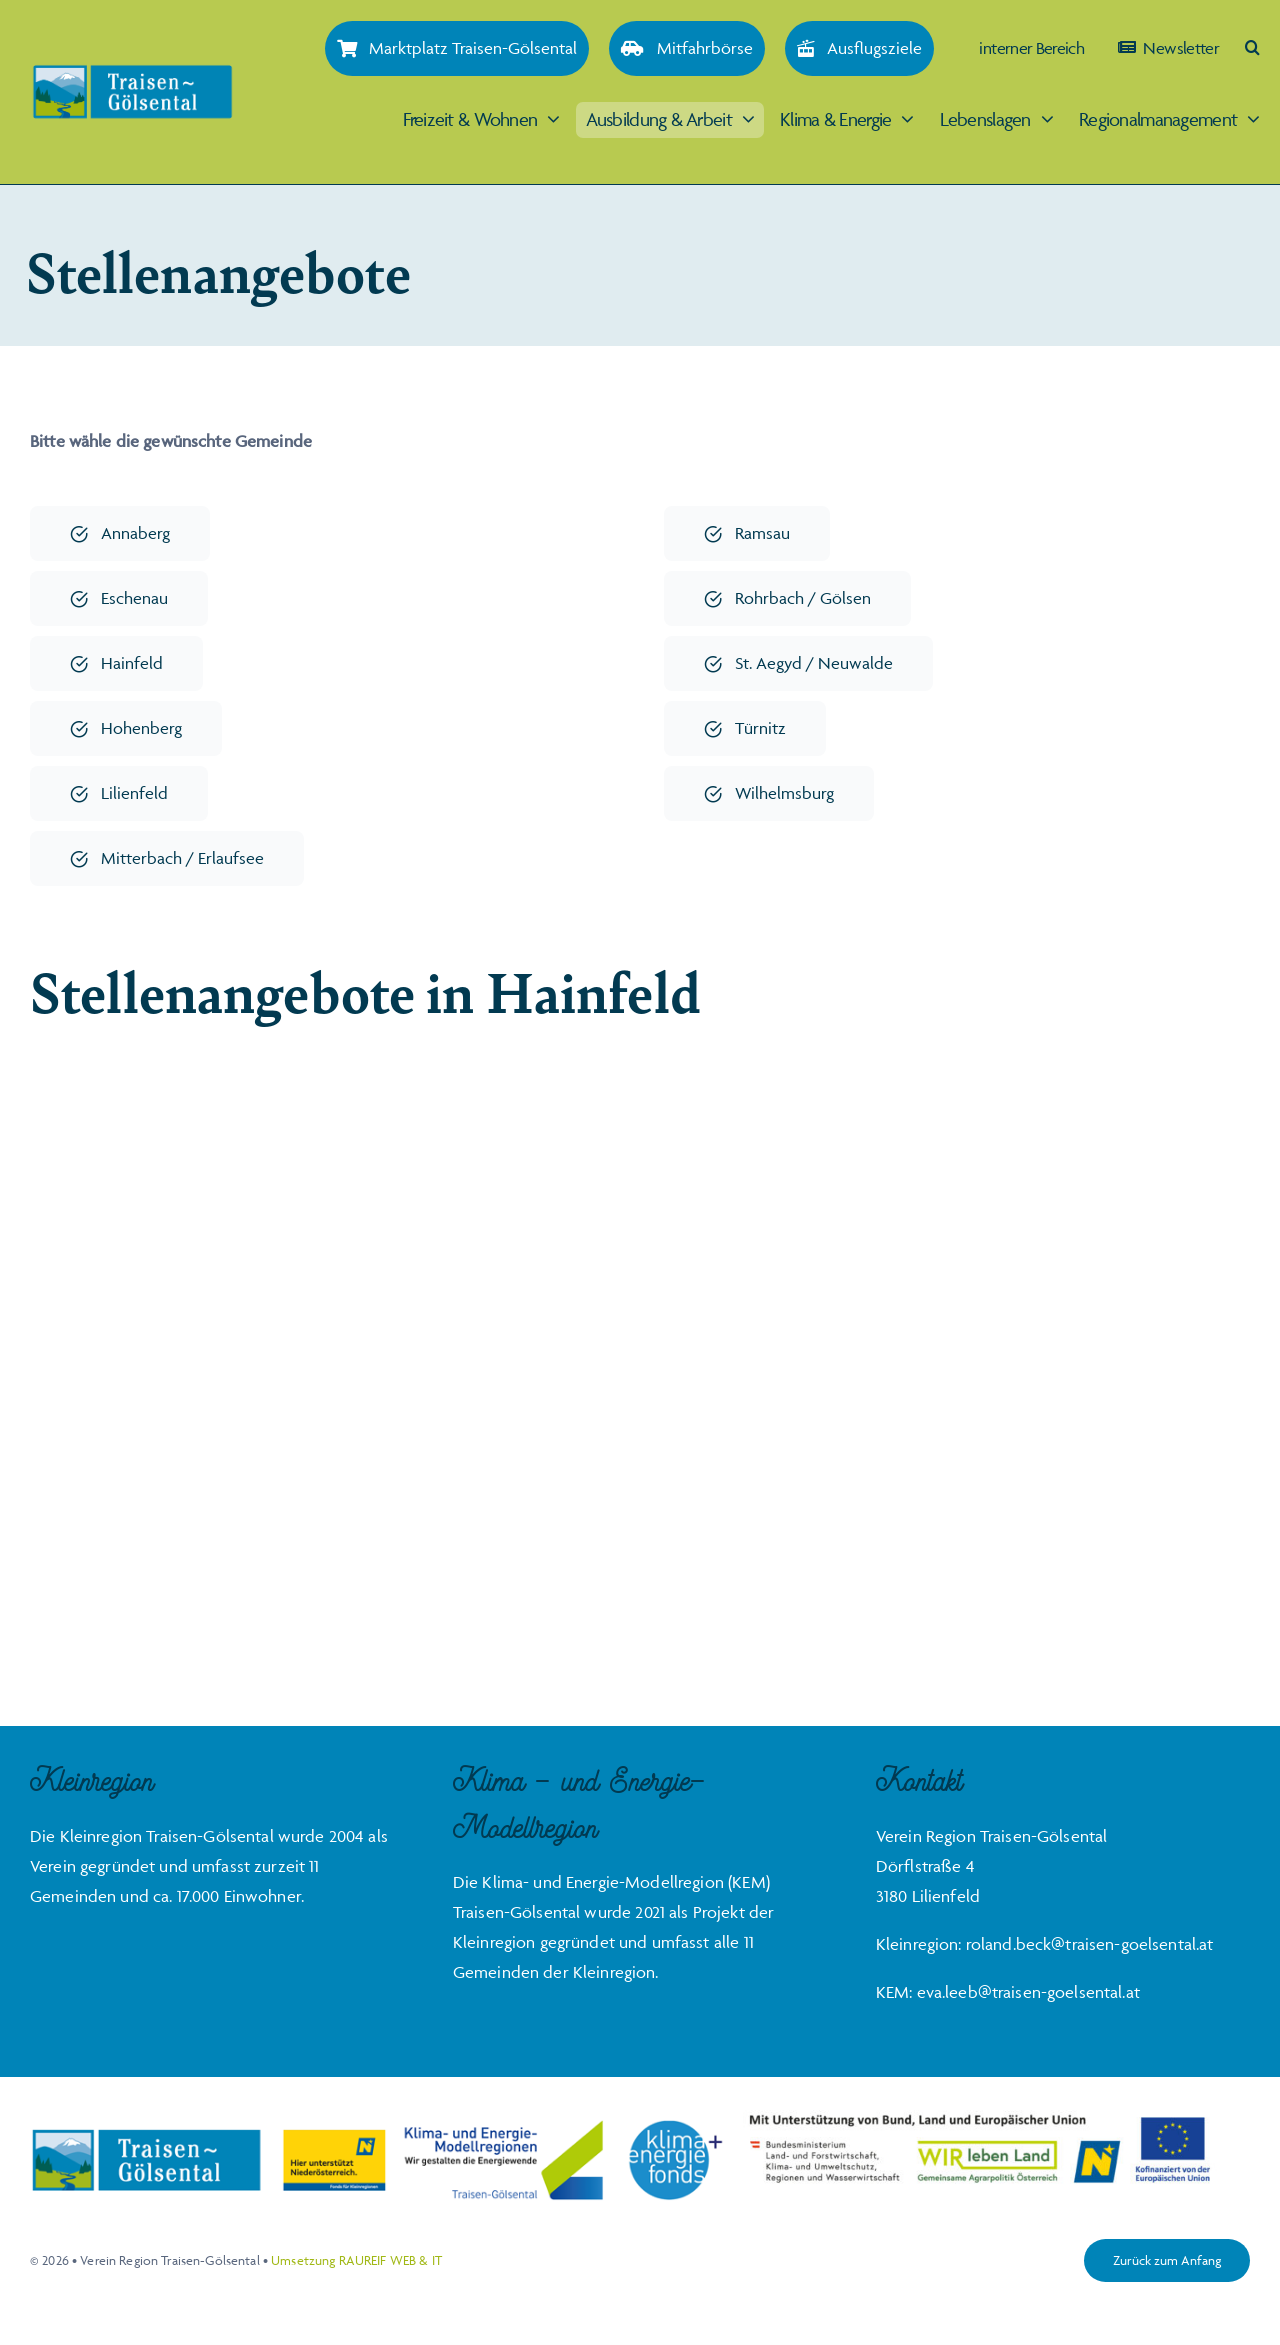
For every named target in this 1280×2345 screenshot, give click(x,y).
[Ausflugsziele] (860, 48)
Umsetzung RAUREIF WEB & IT (356, 2260)
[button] (1252, 47)
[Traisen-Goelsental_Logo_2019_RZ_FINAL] (132, 72)
